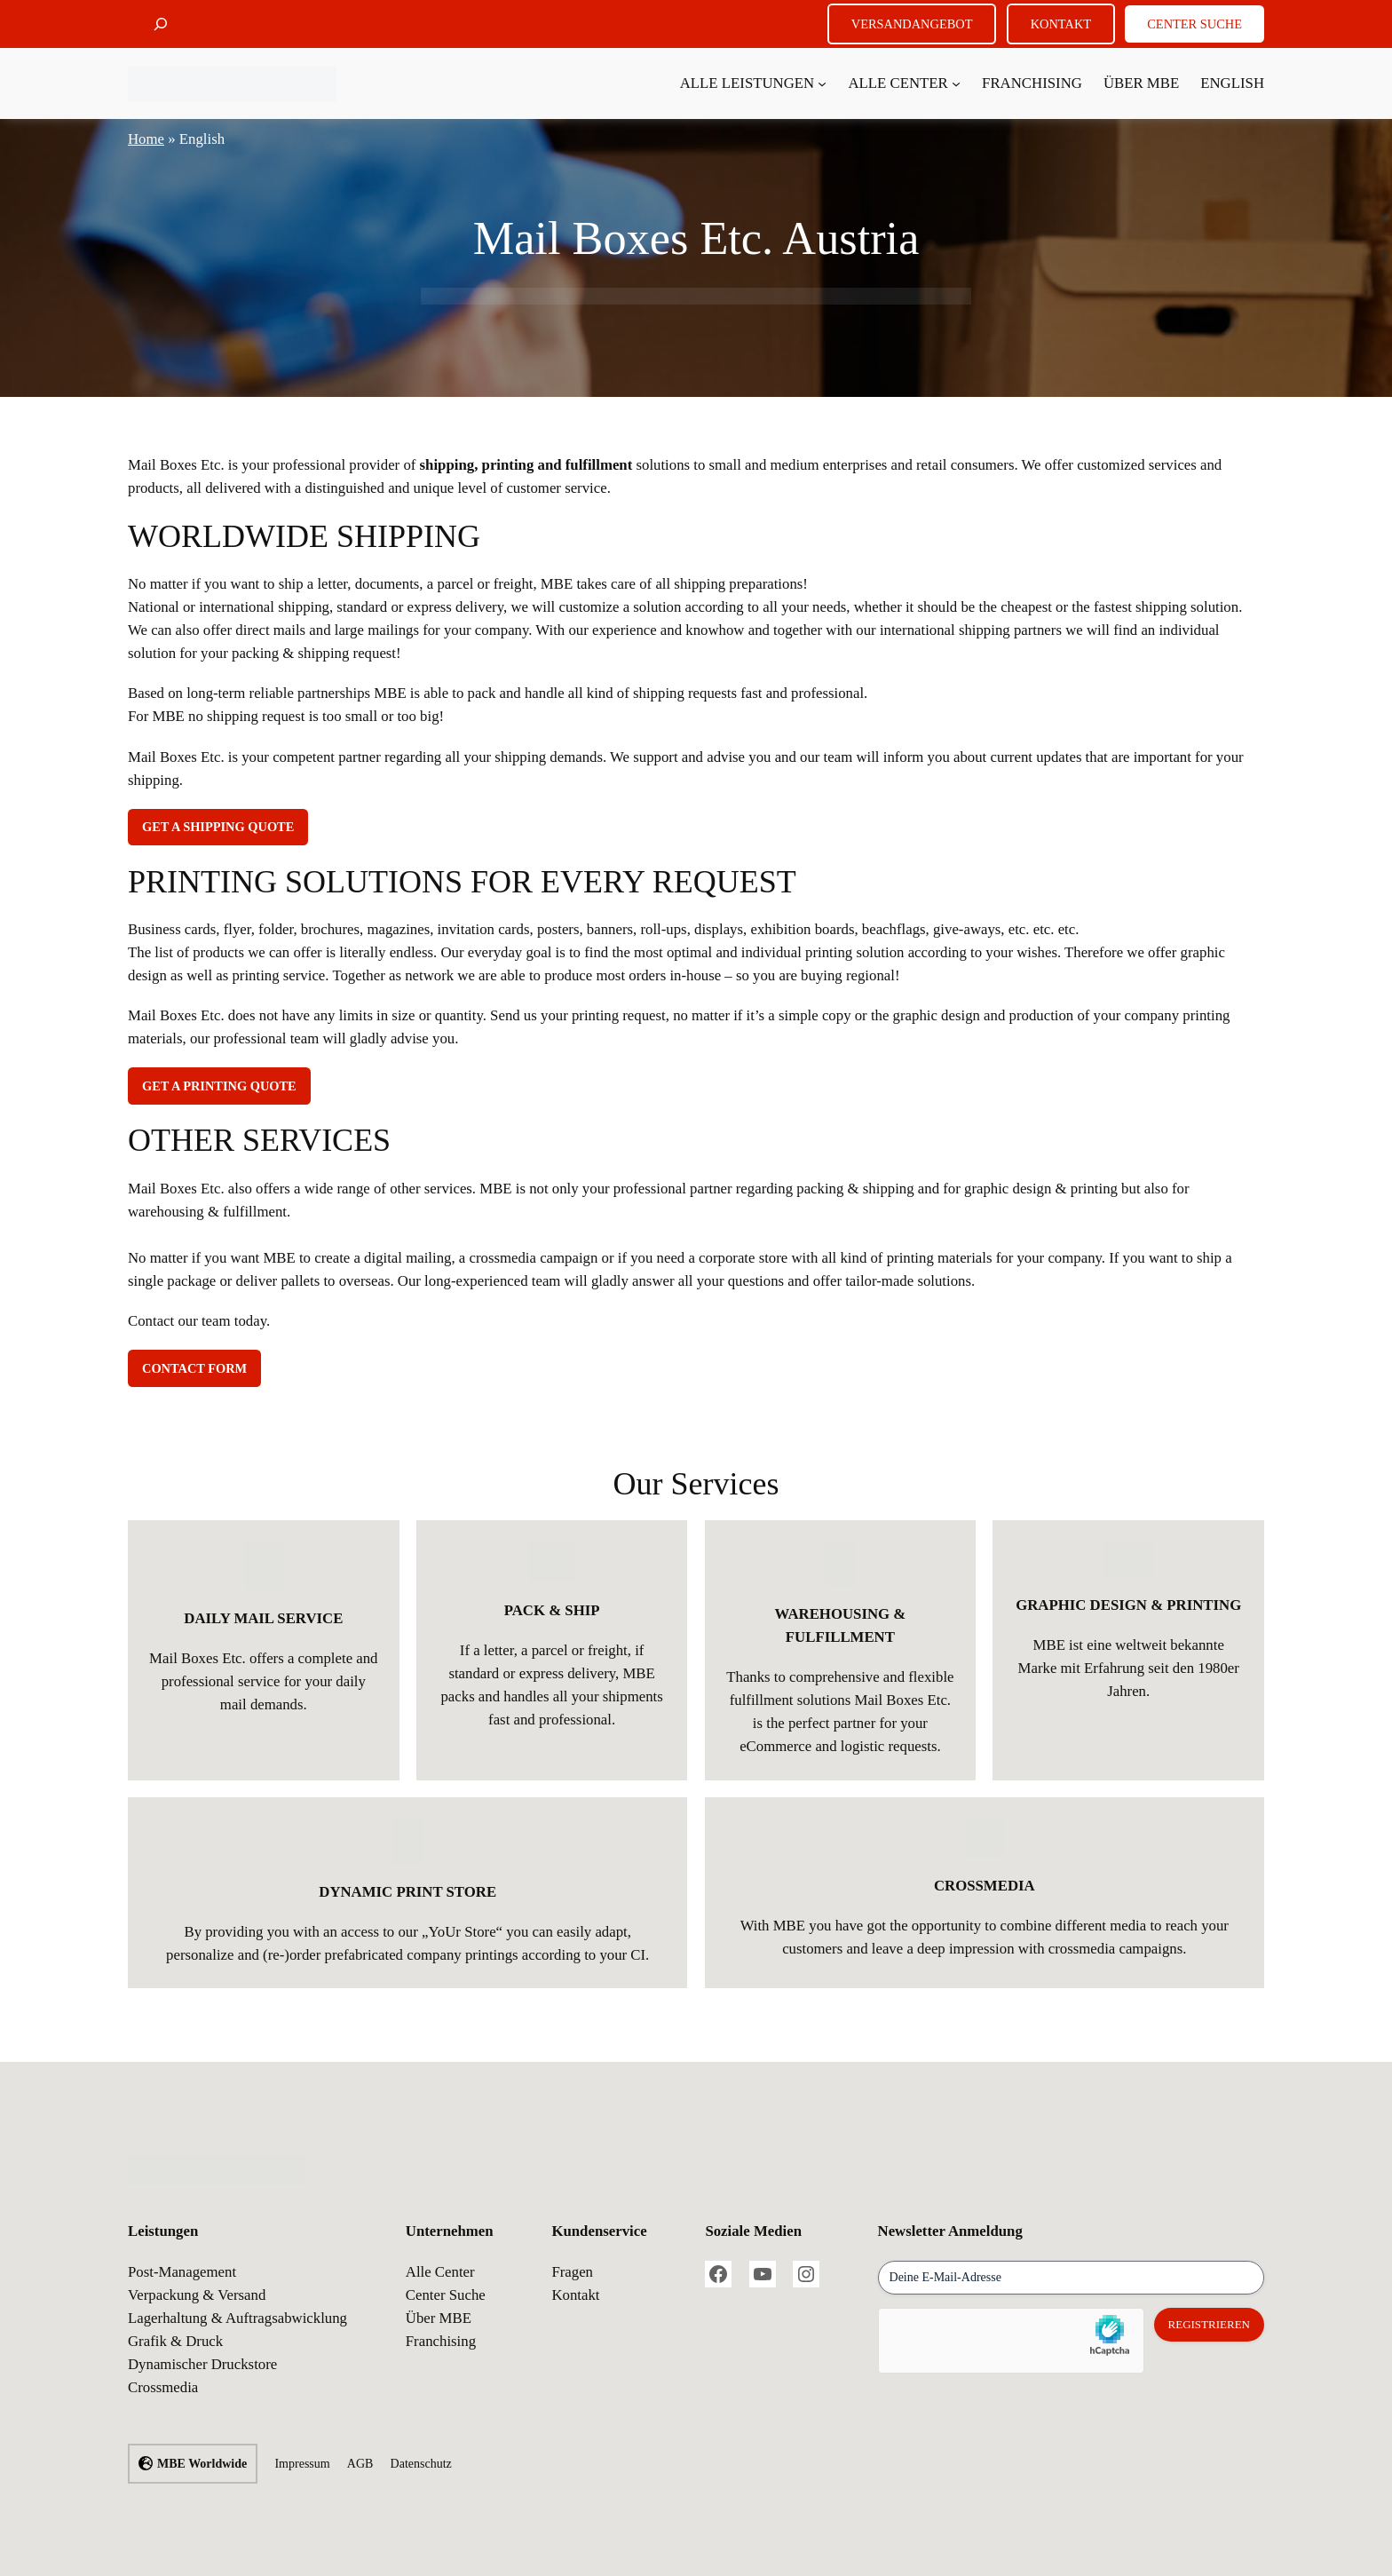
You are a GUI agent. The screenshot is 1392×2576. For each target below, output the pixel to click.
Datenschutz (421, 2463)
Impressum (301, 2463)
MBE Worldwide (202, 2463)
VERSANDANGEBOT (912, 24)
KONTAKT (1061, 24)
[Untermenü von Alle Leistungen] (822, 83)
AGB (360, 2463)
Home (146, 139)
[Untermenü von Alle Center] (956, 83)
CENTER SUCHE (1194, 24)
